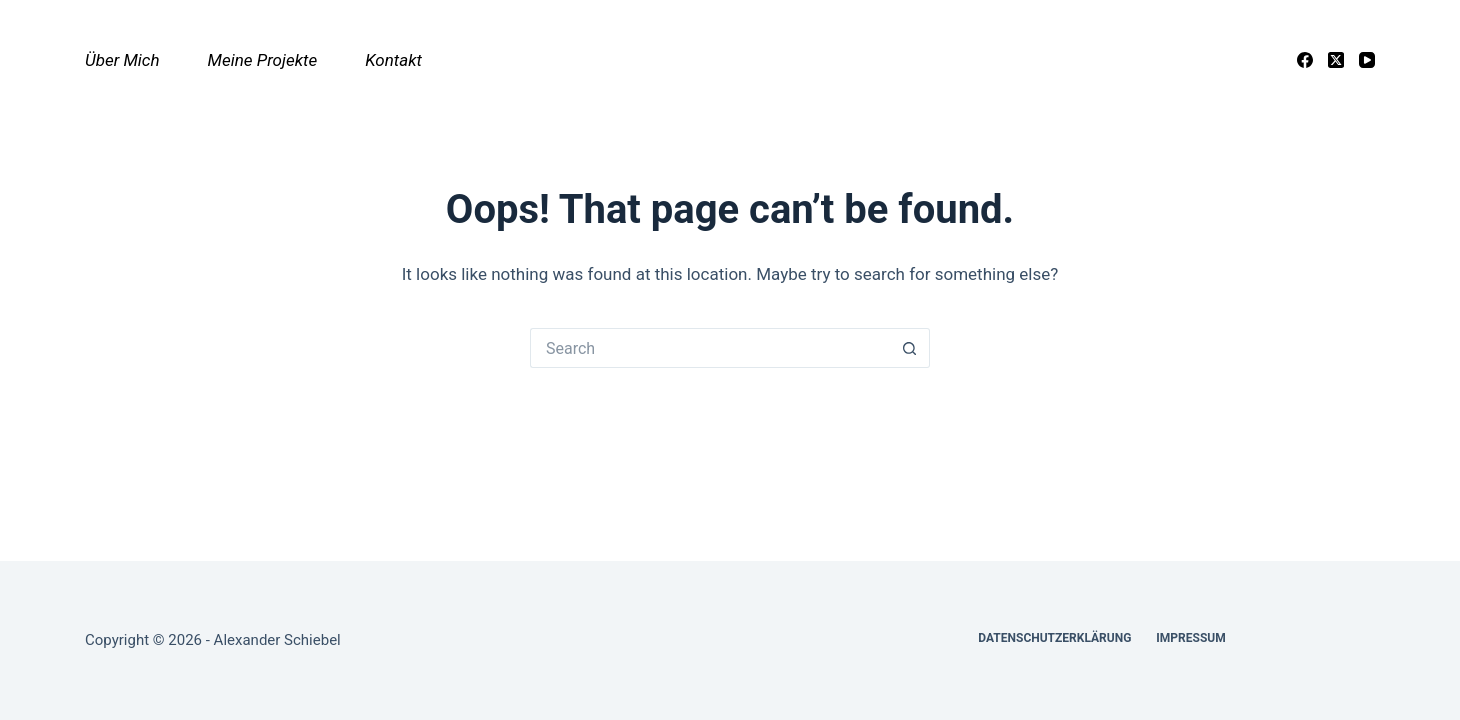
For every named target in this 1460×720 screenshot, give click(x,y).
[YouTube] (1367, 60)
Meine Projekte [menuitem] (263, 60)
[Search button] (910, 348)
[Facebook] (1305, 60)
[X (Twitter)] (1336, 60)
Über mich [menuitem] (122, 60)
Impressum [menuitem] (1190, 638)
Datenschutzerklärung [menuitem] (1054, 638)
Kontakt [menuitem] (393, 60)
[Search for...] (710, 348)
